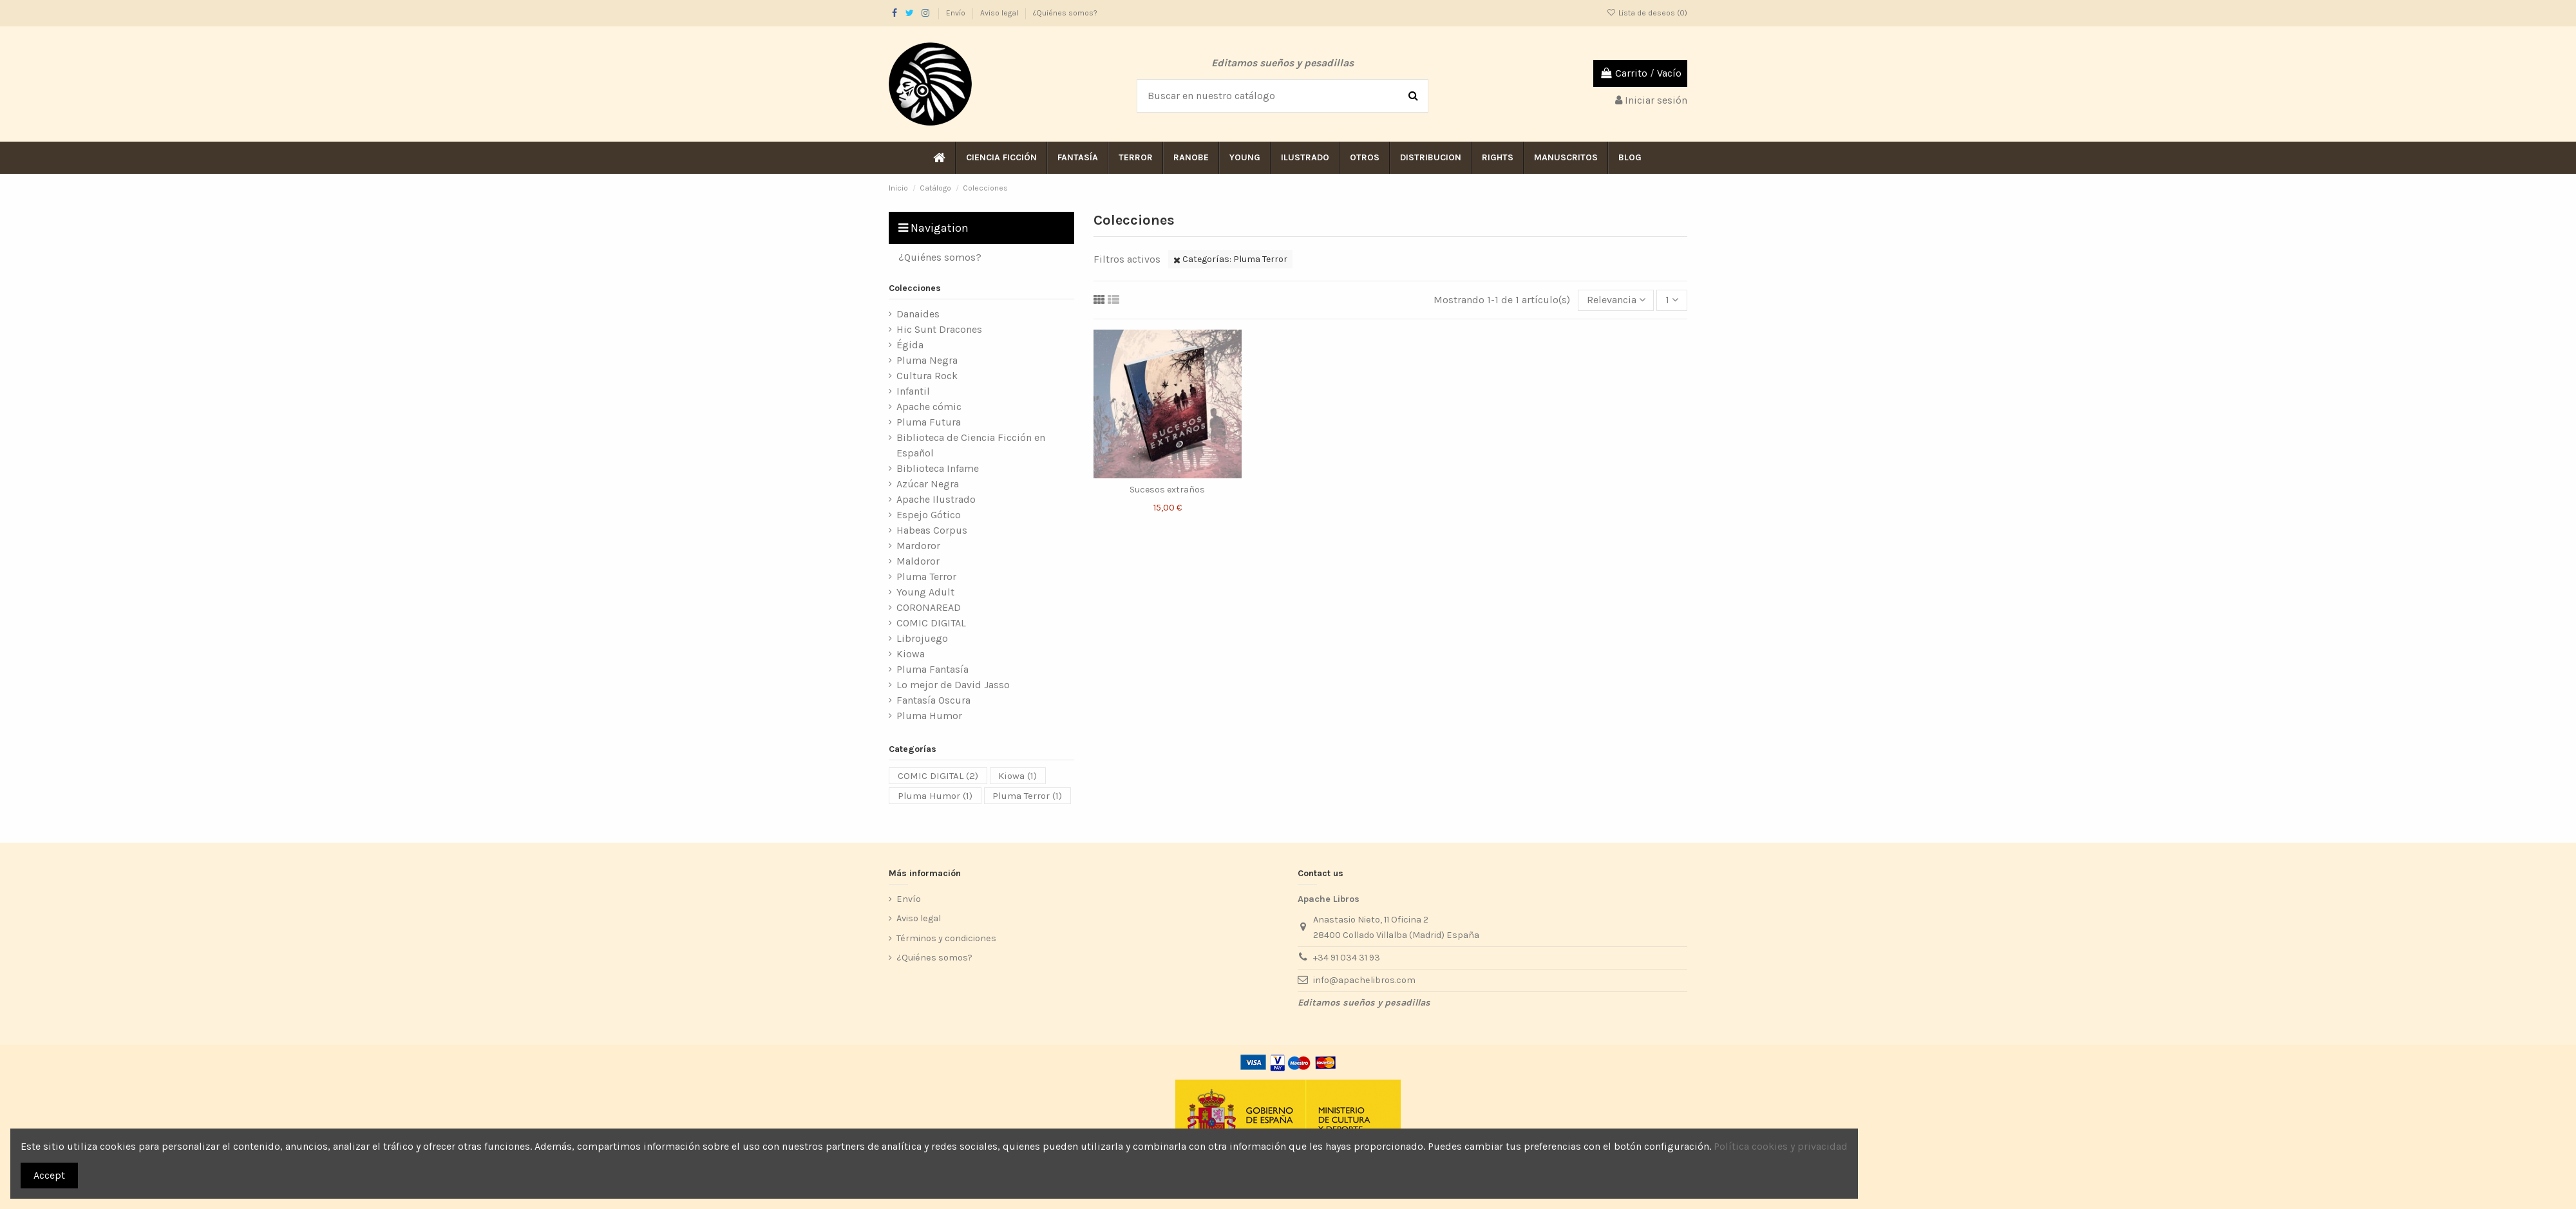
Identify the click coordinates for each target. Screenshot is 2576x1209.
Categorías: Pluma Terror (1230, 259)
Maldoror (918, 561)
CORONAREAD (928, 607)
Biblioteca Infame (937, 468)
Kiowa (910, 654)
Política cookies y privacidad (1781, 1146)
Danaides (918, 314)
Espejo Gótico (928, 515)
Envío (956, 12)
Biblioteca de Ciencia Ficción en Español (970, 445)
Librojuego (922, 638)
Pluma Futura (928, 422)
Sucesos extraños (1167, 489)
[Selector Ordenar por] (1616, 300)
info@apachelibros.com (1364, 980)
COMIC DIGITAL (931, 623)
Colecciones (915, 288)
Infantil (913, 391)
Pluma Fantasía (932, 669)
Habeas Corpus (931, 530)
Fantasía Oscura (933, 700)
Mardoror (918, 545)
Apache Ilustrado (936, 499)
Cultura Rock (927, 376)
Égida (909, 345)
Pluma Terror (926, 576)
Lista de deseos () (1647, 12)
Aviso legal (1000, 12)
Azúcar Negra (927, 484)
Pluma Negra (927, 360)
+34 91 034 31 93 (1346, 957)
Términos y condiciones (946, 938)
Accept (49, 1175)
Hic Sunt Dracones (939, 329)
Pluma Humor (929, 715)
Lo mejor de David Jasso (953, 685)
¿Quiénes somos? (1065, 12)
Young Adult (925, 592)
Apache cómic (928, 406)
